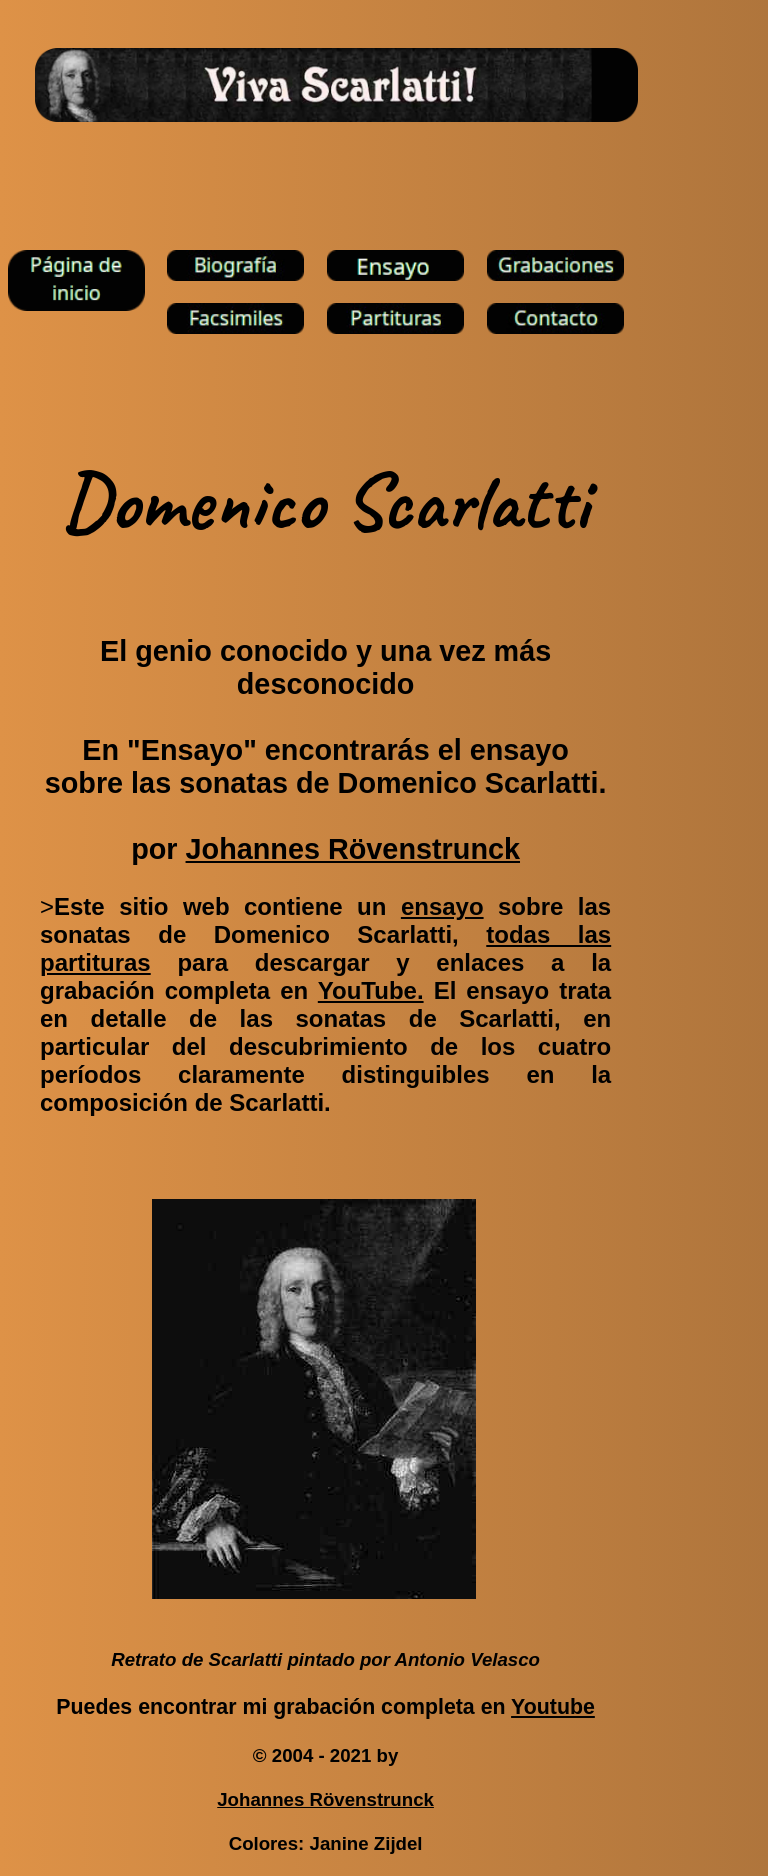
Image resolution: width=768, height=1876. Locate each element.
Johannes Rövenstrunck (353, 849)
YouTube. (371, 990)
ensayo (442, 906)
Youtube (553, 1707)
